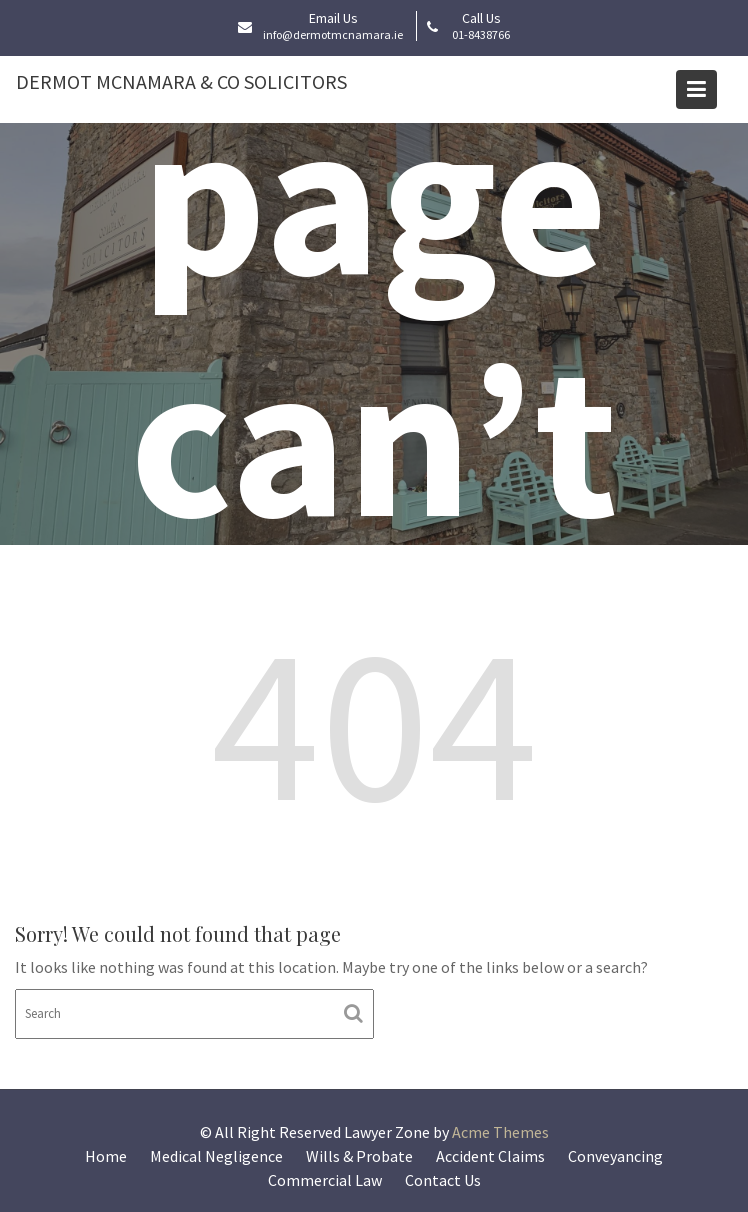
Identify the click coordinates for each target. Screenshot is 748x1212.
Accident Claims (490, 1156)
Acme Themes (500, 1132)
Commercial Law (325, 1180)
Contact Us (443, 1180)
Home (106, 1156)
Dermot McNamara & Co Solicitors (181, 81)
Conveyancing (615, 1156)
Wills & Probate (359, 1156)
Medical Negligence (216, 1156)
